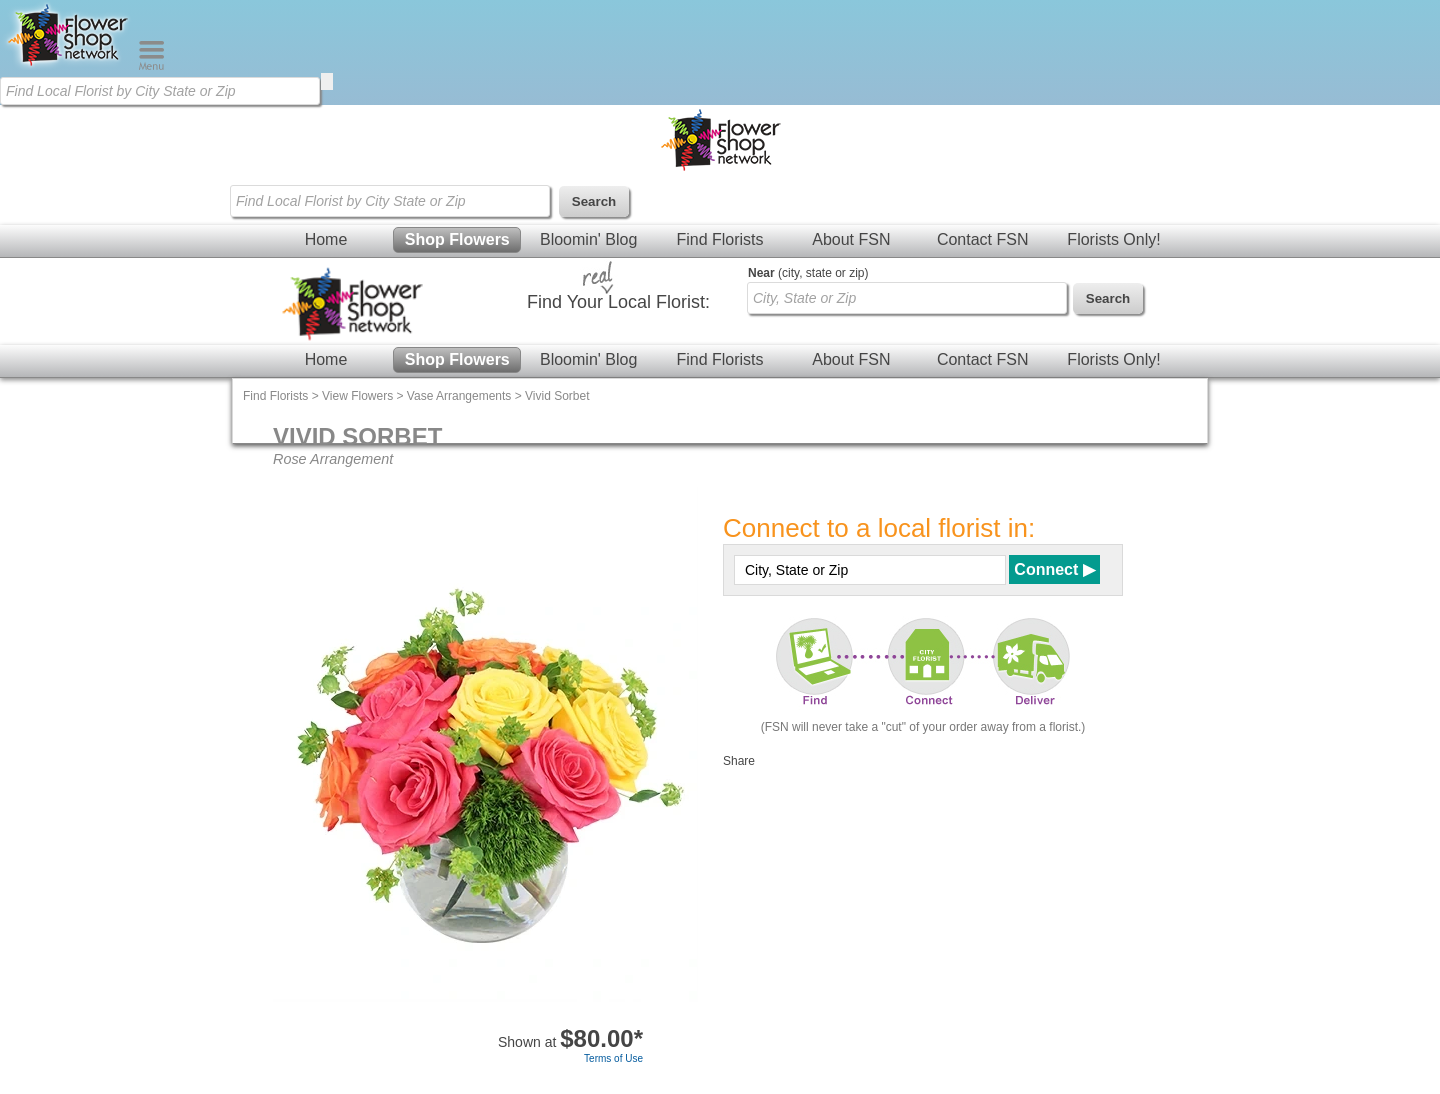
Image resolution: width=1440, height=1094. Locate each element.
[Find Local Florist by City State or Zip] (160, 91)
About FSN (851, 239)
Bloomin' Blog (588, 239)
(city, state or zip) (808, 273)
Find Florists (719, 239)
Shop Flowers (457, 239)
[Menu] (151, 66)
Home (326, 239)
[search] (327, 81)
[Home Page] (69, 66)
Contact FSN (983, 239)
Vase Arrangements (459, 396)
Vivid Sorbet (557, 396)
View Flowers (357, 396)
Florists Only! (1113, 239)
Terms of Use (613, 1058)
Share (739, 761)
